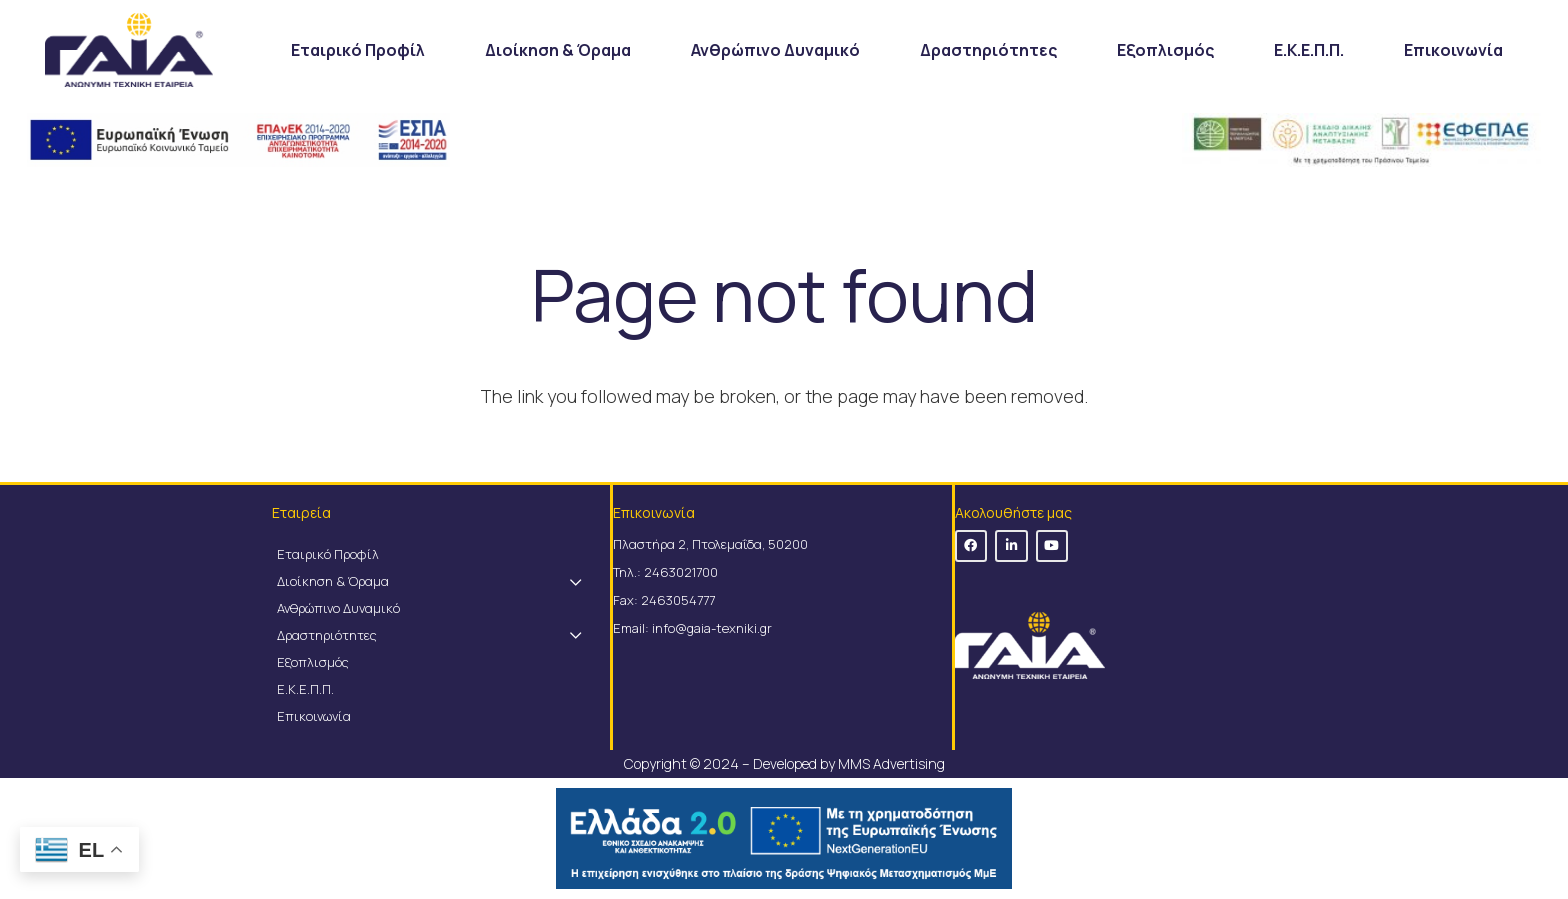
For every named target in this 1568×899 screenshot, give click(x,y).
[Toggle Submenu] (575, 581)
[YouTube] (1052, 546)
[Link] (129, 50)
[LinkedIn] (1011, 546)
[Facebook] (971, 546)
